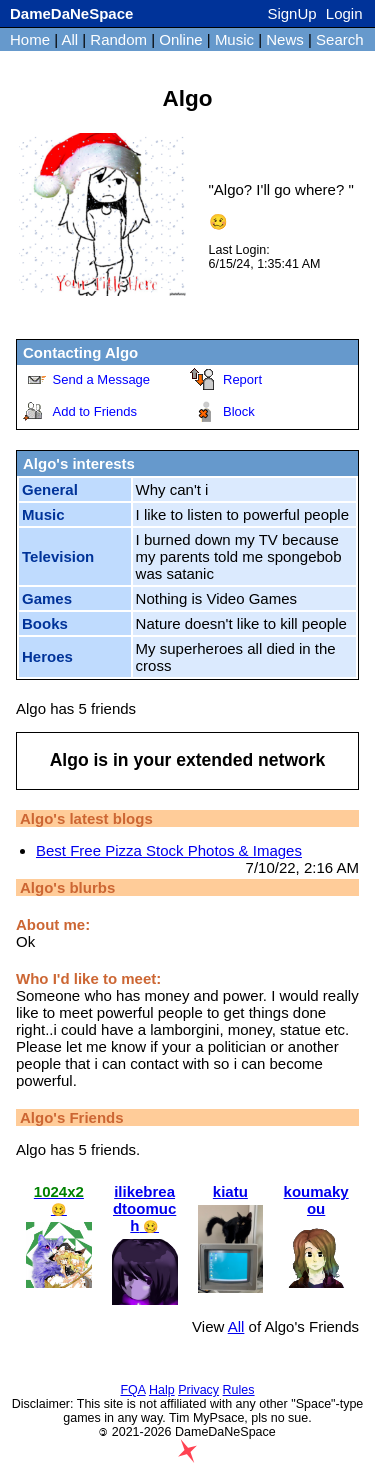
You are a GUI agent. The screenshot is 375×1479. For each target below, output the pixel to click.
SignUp (291, 13)
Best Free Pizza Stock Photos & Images (169, 850)
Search (340, 39)
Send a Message (102, 379)
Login (344, 13)
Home (30, 39)
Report (242, 379)
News (285, 39)
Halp (162, 1390)
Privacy (198, 1390)
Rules (239, 1390)
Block (239, 411)
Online (180, 39)
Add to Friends (95, 411)
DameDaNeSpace (71, 13)
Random (118, 39)
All (71, 39)
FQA (132, 1390)
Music (234, 39)
